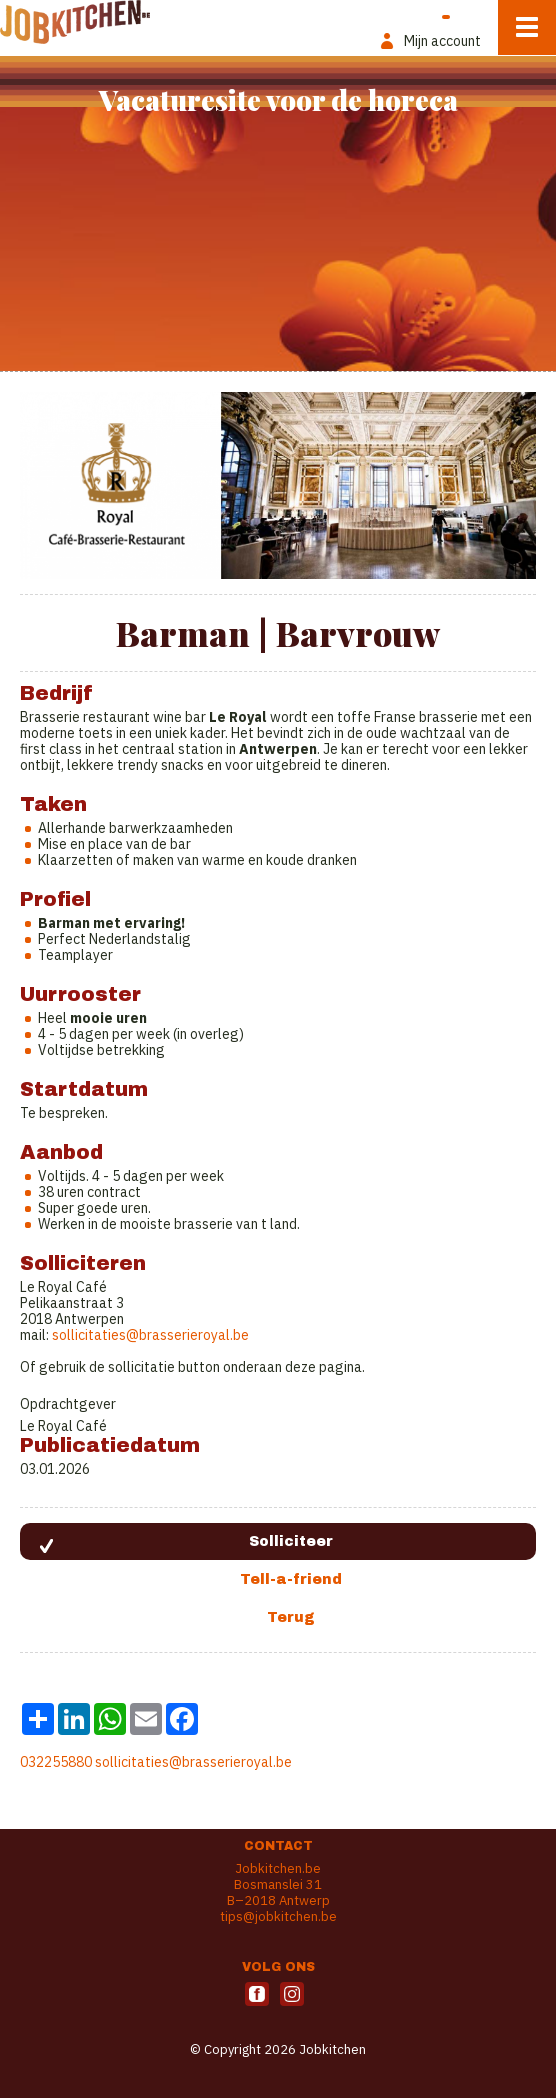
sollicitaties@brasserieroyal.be (193, 1762)
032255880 (56, 1762)
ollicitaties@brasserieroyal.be (154, 1335)
